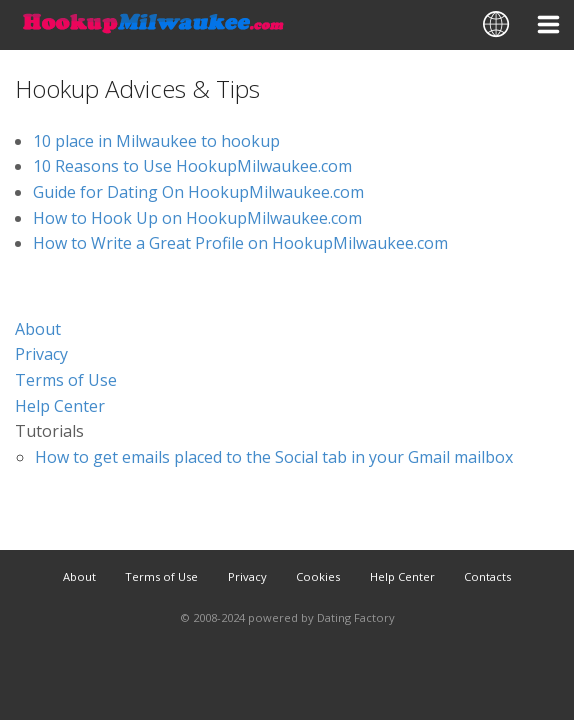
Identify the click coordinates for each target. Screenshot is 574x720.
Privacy (41, 354)
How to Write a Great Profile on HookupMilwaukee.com (240, 243)
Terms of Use (66, 380)
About (38, 329)
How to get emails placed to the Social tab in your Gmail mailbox (274, 457)
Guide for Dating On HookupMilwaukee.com (198, 192)
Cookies (318, 576)
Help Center (60, 406)
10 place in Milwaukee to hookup (156, 141)
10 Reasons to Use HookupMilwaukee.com (192, 166)
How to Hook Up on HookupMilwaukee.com (197, 218)
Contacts (487, 576)
